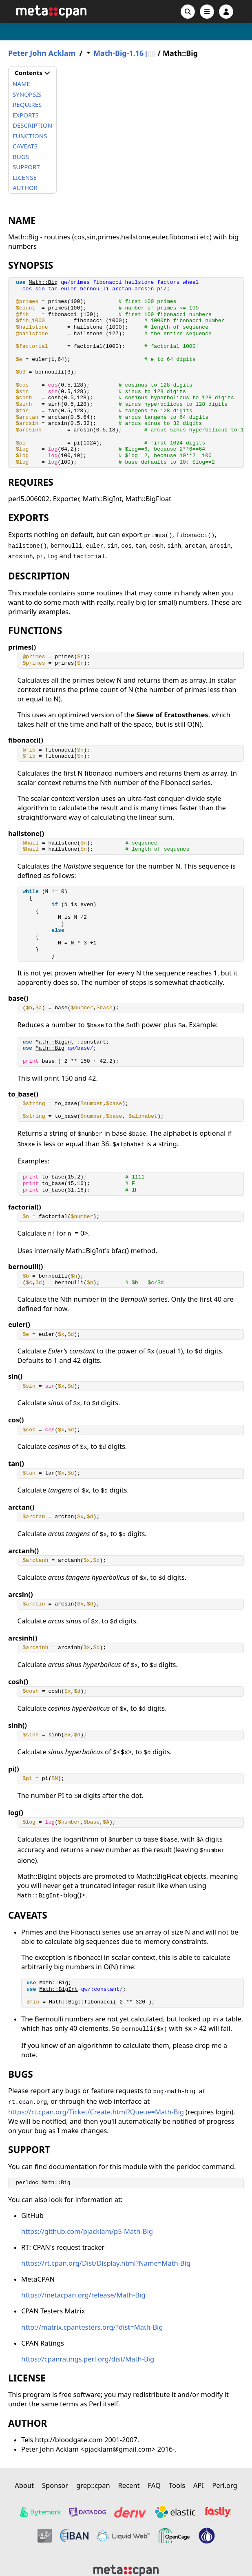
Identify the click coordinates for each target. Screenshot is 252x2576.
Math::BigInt (54, 1042)
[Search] (187, 11)
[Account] (226, 11)
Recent (129, 2485)
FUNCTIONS (30, 136)
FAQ (154, 2485)
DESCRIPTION (32, 125)
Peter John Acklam (41, 53)
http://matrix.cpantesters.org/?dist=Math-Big (92, 2327)
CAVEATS (25, 146)
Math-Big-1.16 (118, 53)
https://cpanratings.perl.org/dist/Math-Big (87, 2359)
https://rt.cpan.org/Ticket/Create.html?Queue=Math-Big (96, 2111)
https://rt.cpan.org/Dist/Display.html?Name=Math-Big (105, 2263)
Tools (177, 2485)
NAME (21, 84)
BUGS (21, 157)
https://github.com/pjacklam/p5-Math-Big (87, 2231)
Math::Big (43, 282)
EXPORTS (26, 115)
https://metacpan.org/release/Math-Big (83, 2295)
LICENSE (25, 177)
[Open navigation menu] (207, 11)
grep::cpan (93, 2485)
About (24, 2485)
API (198, 2485)
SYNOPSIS (27, 94)
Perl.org (224, 2485)
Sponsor (55, 2485)
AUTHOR (25, 188)
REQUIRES (27, 104)
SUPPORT (26, 167)
